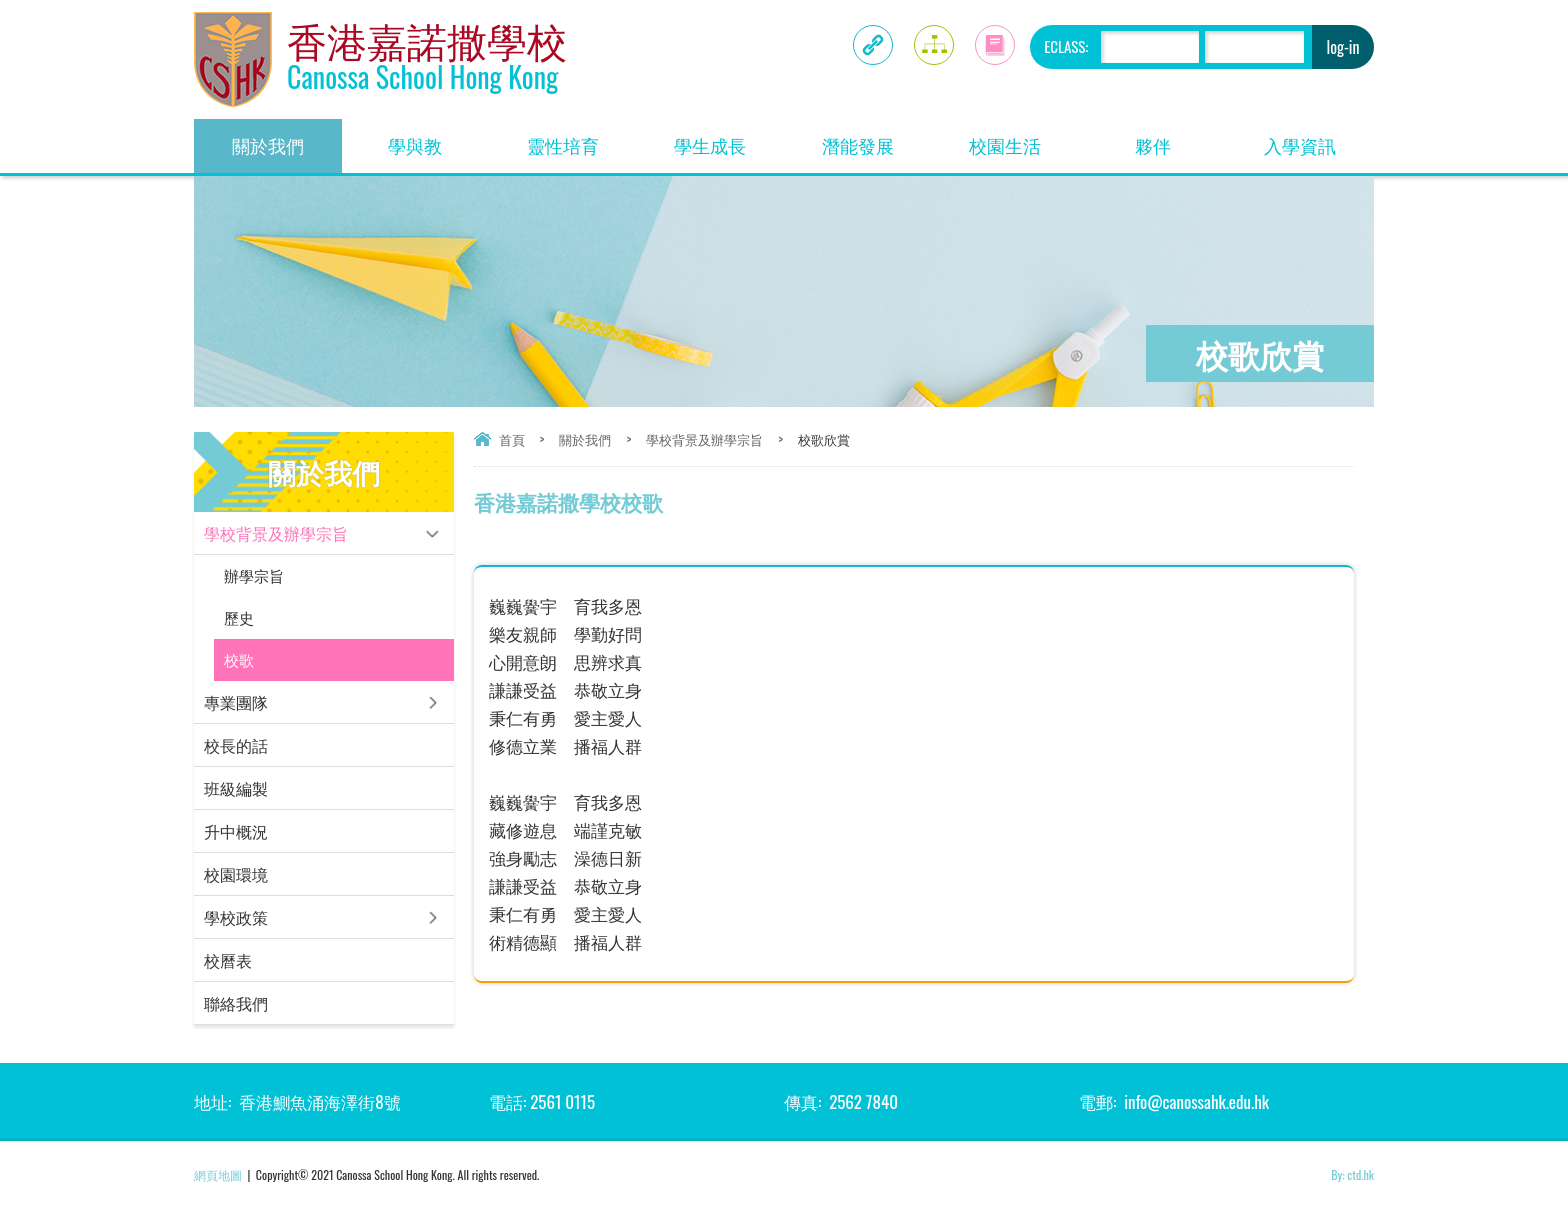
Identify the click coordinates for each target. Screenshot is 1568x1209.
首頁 (512, 439)
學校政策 (236, 917)
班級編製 (236, 788)
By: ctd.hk (1352, 1174)
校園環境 (236, 874)
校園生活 (1024, 138)
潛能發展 (877, 138)
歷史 (239, 617)
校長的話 (236, 745)
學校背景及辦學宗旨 (704, 439)
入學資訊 (1319, 138)
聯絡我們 (236, 1003)
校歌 (239, 659)
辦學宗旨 (254, 575)
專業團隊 (236, 702)
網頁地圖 (218, 1174)
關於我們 (287, 138)
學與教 (438, 138)
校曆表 (228, 960)
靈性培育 (582, 138)
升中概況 (236, 831)
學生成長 (729, 138)
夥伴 (1181, 138)
